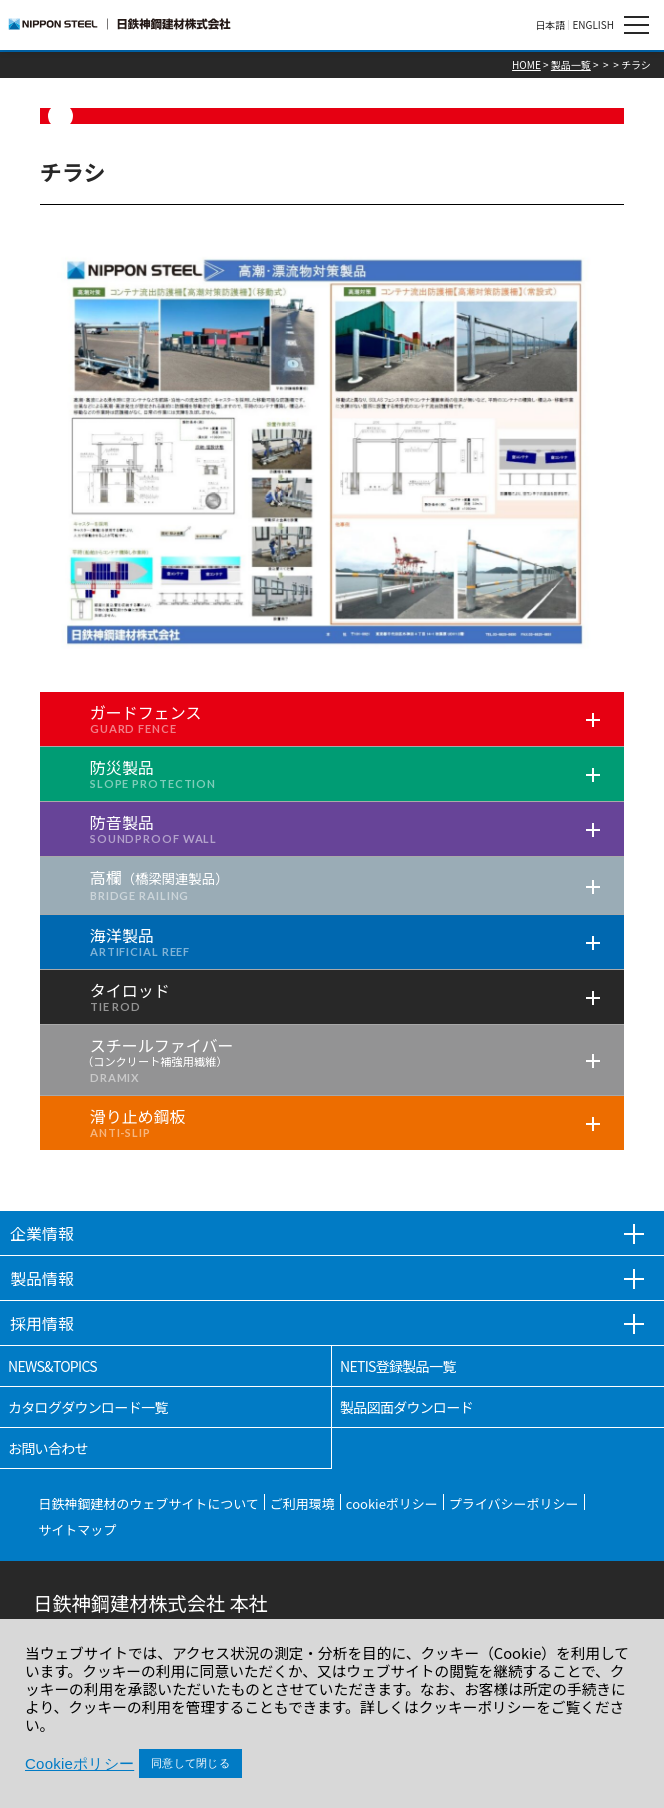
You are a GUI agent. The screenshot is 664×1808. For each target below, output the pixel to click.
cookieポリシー (392, 1503)
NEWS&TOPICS (52, 1366)
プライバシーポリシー (514, 1503)
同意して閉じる (190, 1763)
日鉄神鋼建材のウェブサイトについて (148, 1503)
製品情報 (42, 1278)
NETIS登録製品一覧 (398, 1366)
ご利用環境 (302, 1503)
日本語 (550, 25)
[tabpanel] (332, 451)
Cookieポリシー (79, 1763)
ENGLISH (593, 25)
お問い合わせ (48, 1448)
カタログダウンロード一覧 (88, 1407)
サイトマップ (77, 1529)
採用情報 (42, 1323)
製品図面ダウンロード (406, 1407)
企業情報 (42, 1233)
